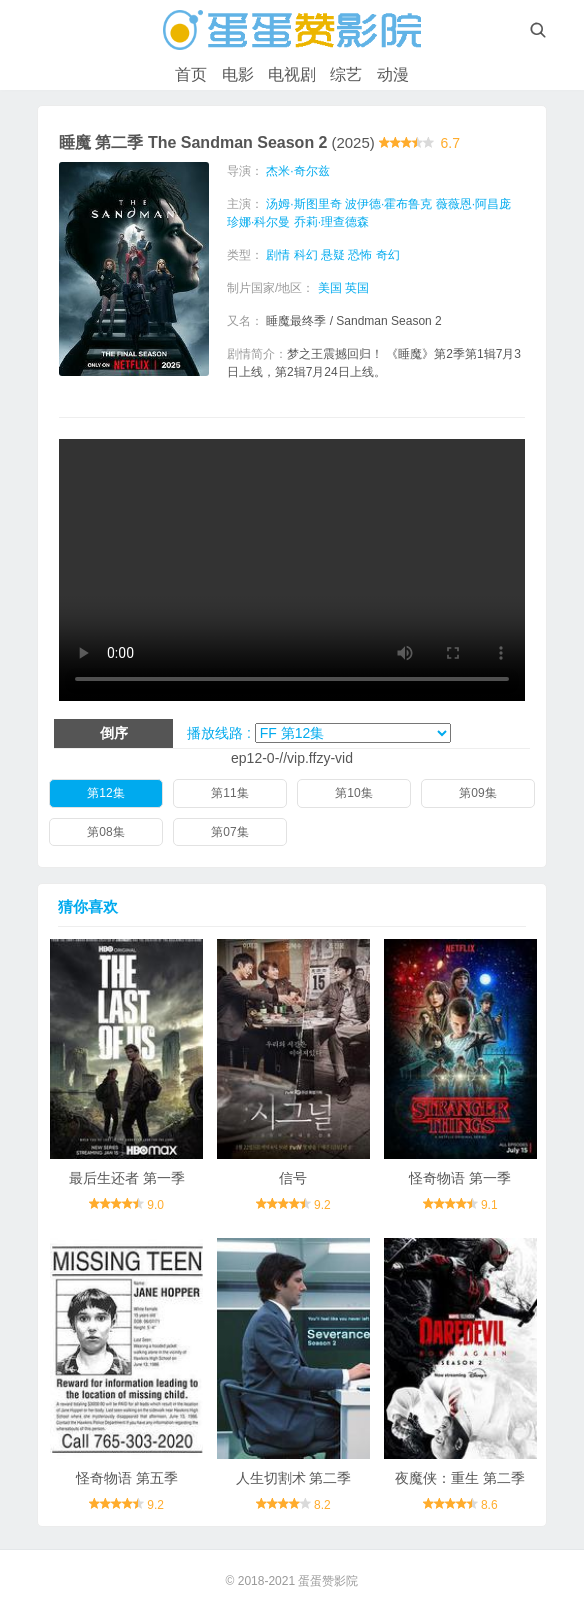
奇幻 (388, 255)
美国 (330, 288)
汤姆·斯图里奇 (303, 204)
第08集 (105, 832)
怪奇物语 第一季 (460, 1178)
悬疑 (333, 255)
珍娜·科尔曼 (258, 222)
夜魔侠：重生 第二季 (460, 1478)
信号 (293, 1178)
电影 (238, 74)
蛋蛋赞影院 (328, 1581)
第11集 (229, 793)
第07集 (229, 832)
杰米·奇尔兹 (297, 171)
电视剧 (292, 74)
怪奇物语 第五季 (127, 1478)
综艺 (346, 74)
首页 (191, 74)
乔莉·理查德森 (331, 222)
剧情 (278, 255)
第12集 (105, 793)
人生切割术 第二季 (294, 1478)
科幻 (306, 255)
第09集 (477, 793)
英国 (357, 288)
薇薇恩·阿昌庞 (473, 204)
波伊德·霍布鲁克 (388, 204)
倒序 (114, 733)
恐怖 (360, 255)
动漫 (393, 74)
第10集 (353, 793)
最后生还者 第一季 (127, 1178)
